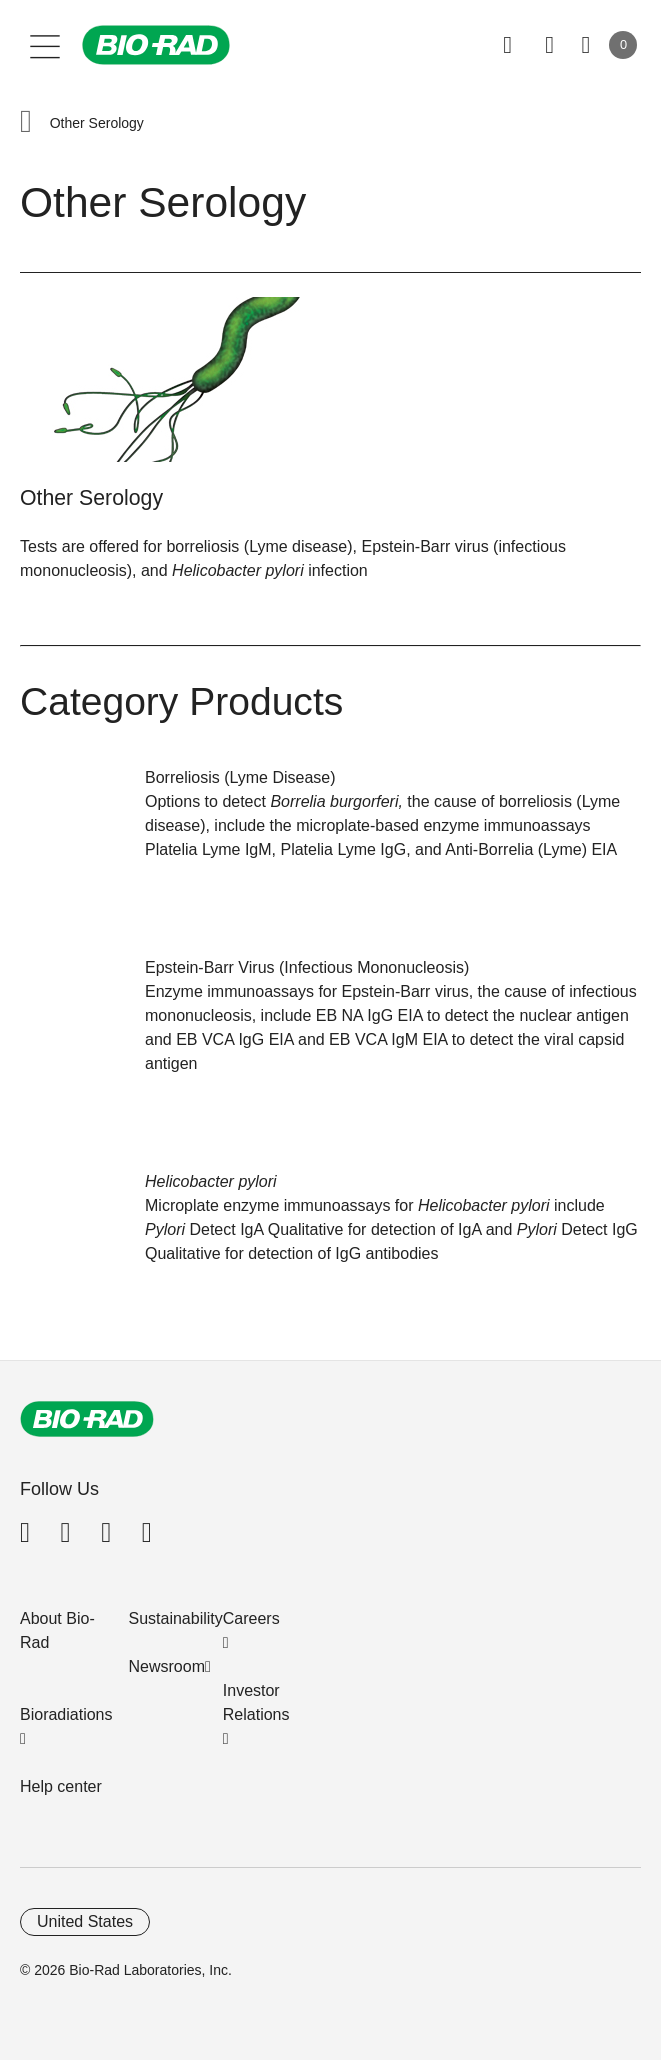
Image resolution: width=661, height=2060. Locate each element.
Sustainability (176, 1618)
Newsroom (167, 1666)
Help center (61, 1786)
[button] (26, 123)
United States (85, 1921)
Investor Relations (256, 1702)
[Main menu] (45, 45)
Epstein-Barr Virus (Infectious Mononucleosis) (307, 967)
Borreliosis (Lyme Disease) (240, 777)
